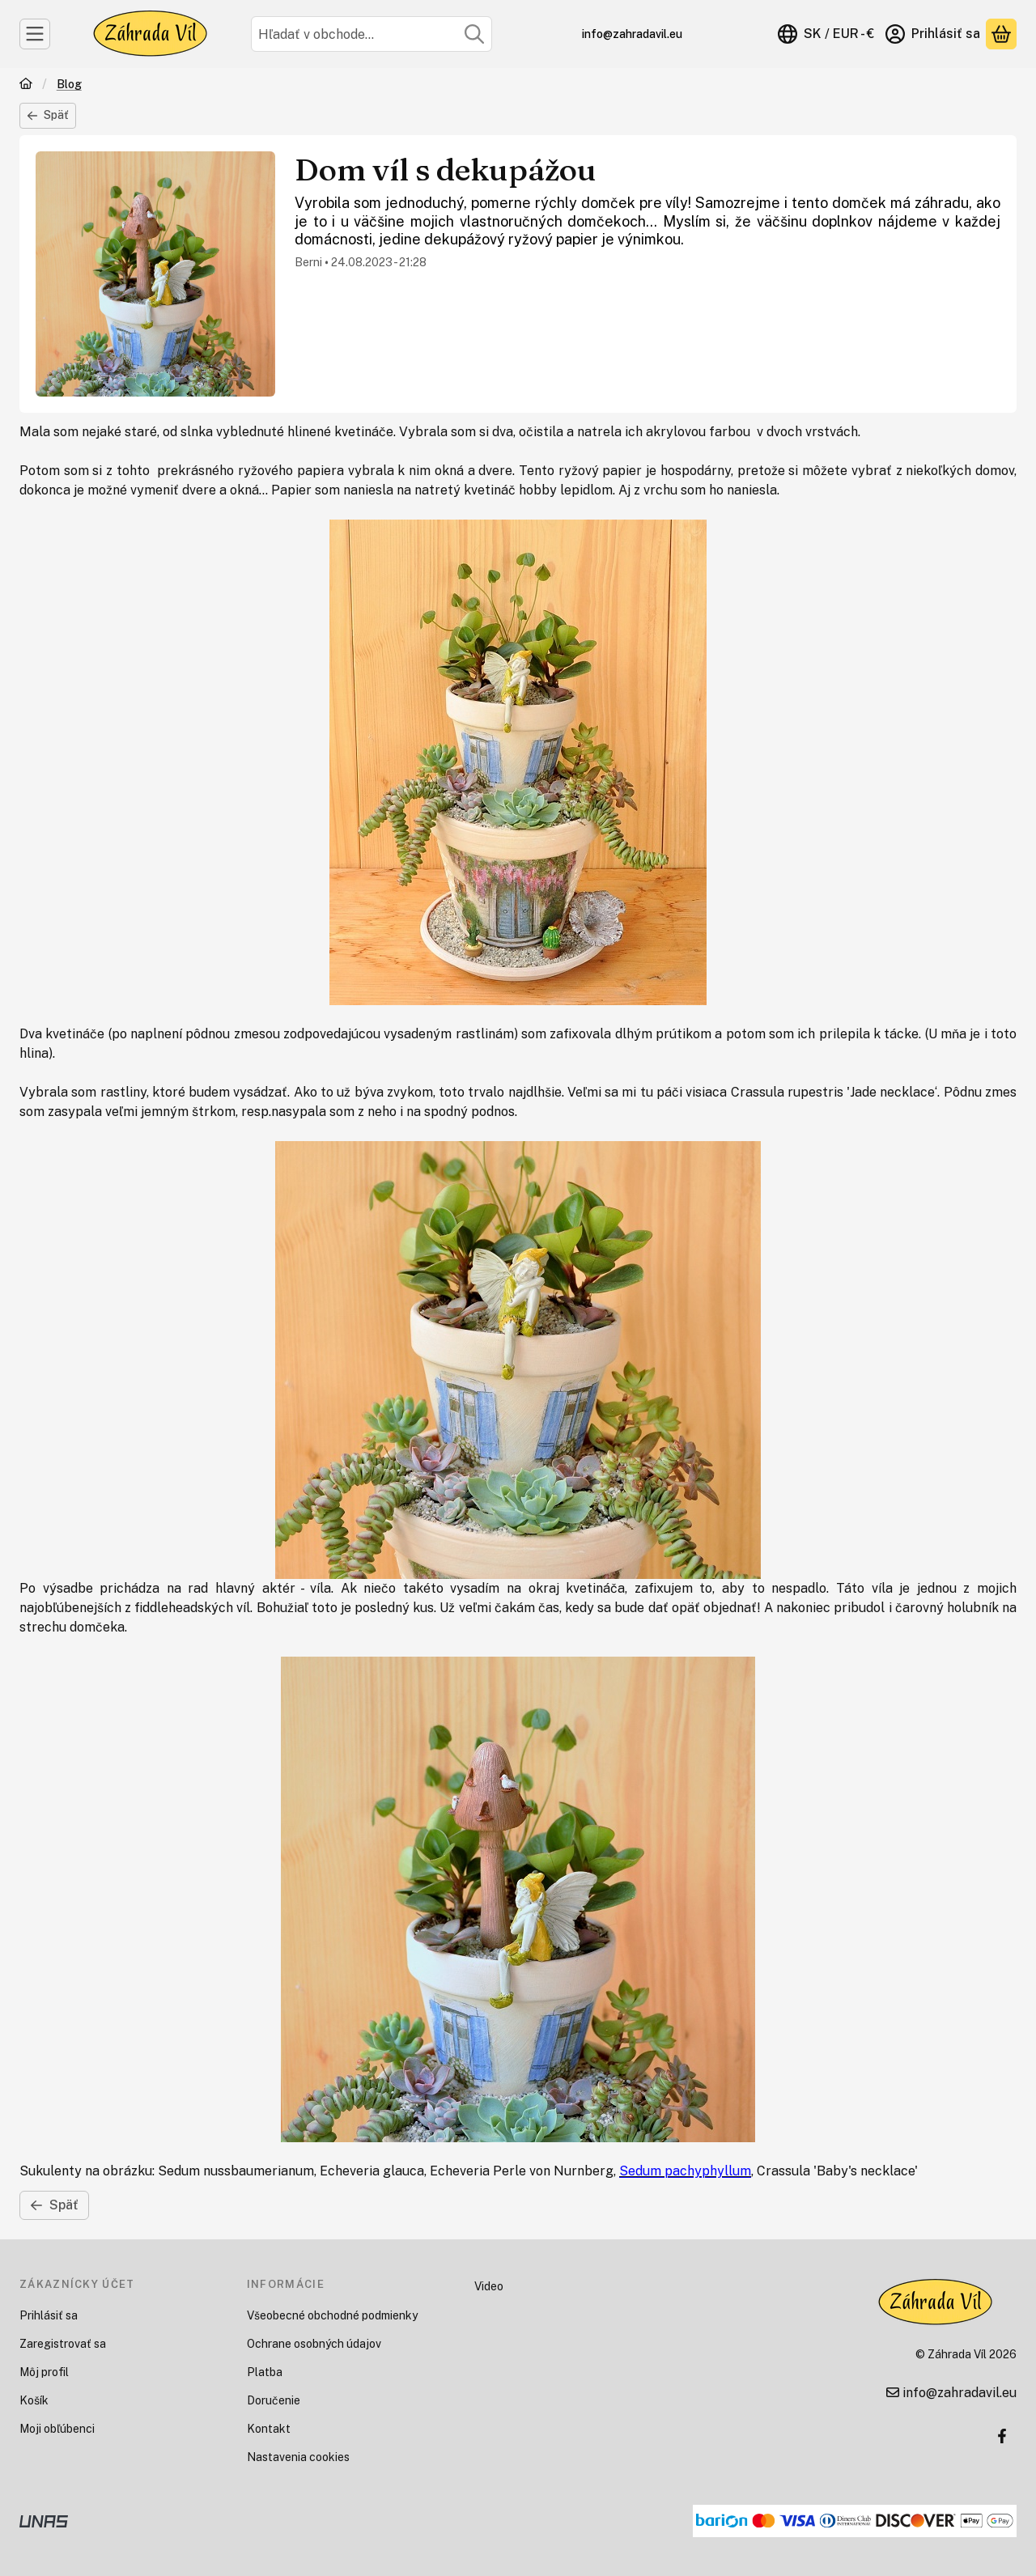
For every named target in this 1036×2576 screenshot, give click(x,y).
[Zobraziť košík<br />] (1001, 34)
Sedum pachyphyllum (685, 2171)
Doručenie (273, 2400)
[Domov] (25, 85)
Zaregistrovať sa (62, 2343)
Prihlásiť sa (48, 2315)
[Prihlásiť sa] (933, 34)
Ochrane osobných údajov (314, 2343)
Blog (69, 84)
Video (488, 2286)
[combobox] (371, 34)
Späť (48, 114)
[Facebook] (1002, 2436)
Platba (264, 2372)
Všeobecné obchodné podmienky (332, 2315)
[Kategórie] (34, 34)
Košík (34, 2400)
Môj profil (44, 2372)
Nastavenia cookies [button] (298, 2457)
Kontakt (269, 2428)
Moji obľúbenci (57, 2428)
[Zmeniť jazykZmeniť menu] (826, 34)
